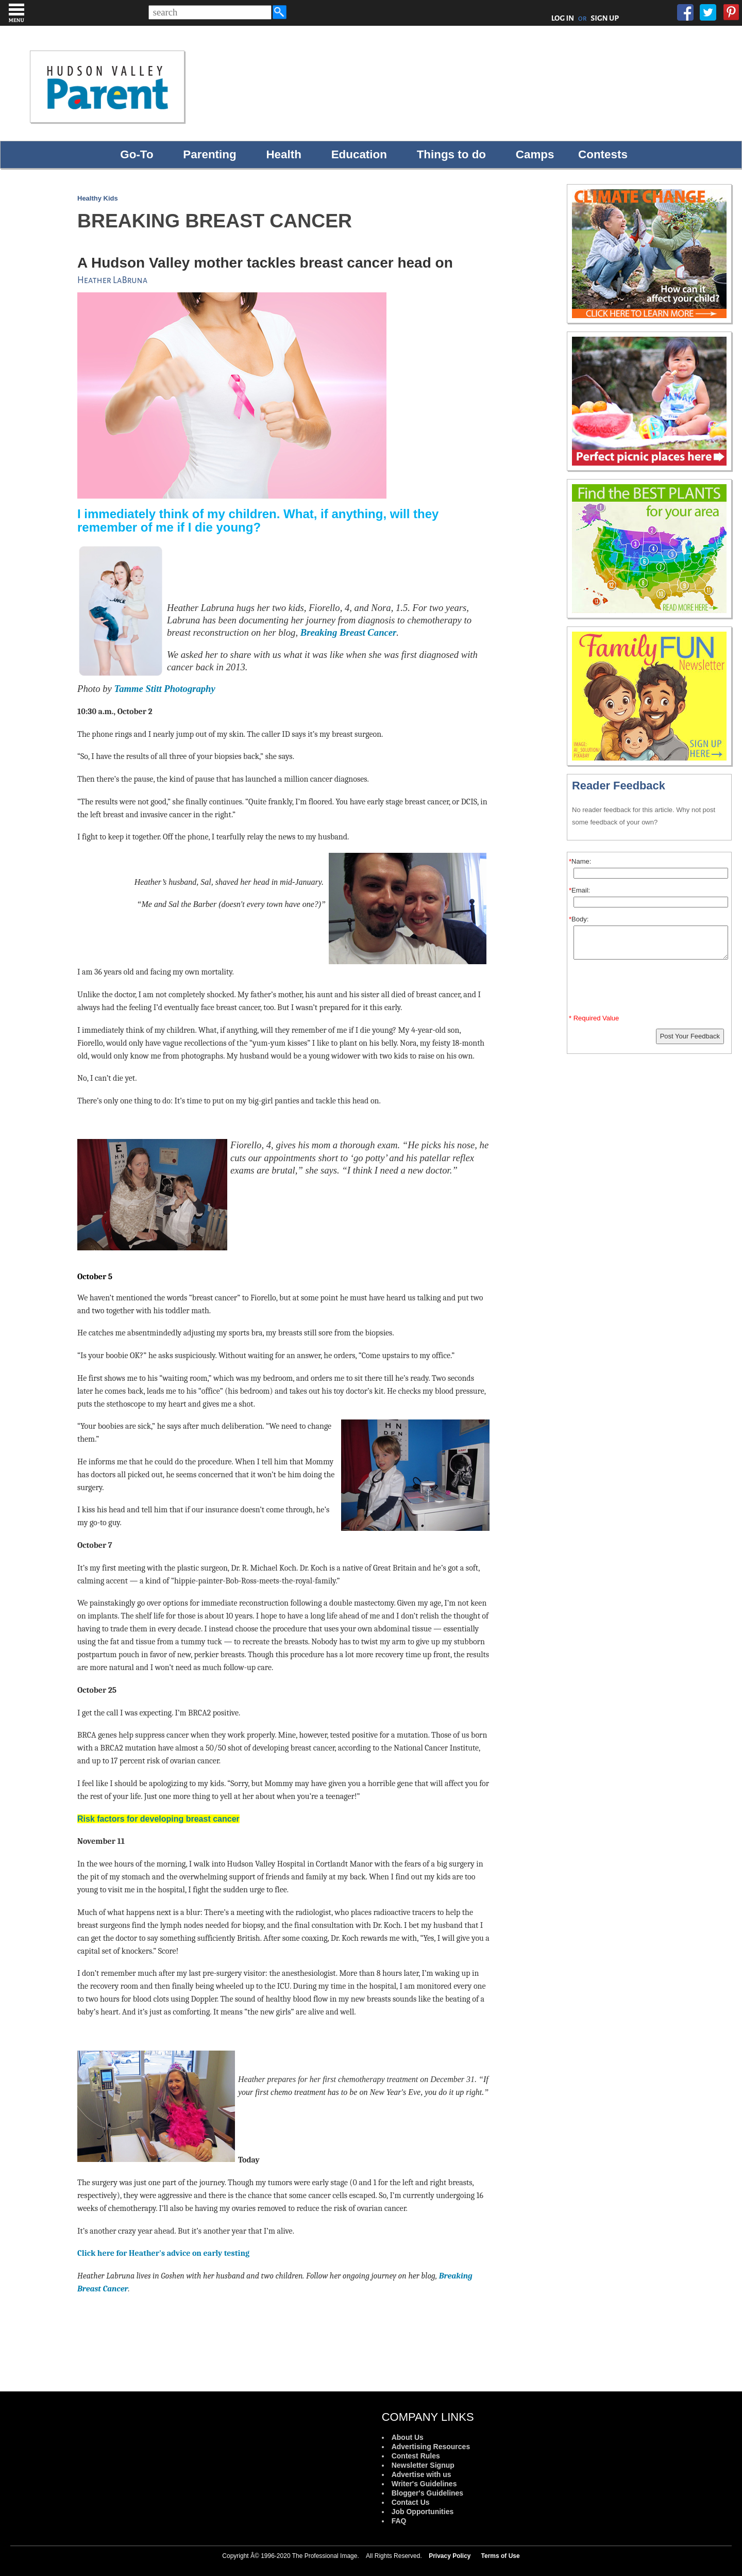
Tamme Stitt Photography (164, 688)
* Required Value (594, 1018)
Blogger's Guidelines (427, 2493)
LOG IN (563, 18)
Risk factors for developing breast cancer (158, 1818)
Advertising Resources (431, 2446)
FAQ (399, 2521)
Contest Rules (416, 2456)
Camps (535, 154)
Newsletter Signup (423, 2465)
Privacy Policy (449, 2556)
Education (359, 154)
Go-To (136, 154)
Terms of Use (500, 2556)
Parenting (209, 154)
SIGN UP (605, 18)
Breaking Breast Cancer (348, 632)
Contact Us (411, 2502)
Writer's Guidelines (424, 2484)
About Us (408, 2437)
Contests (603, 154)
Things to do (451, 154)
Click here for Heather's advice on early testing (163, 2253)
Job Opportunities (423, 2511)
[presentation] (650, 989)
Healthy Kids (97, 198)
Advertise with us (421, 2474)
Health (283, 154)
